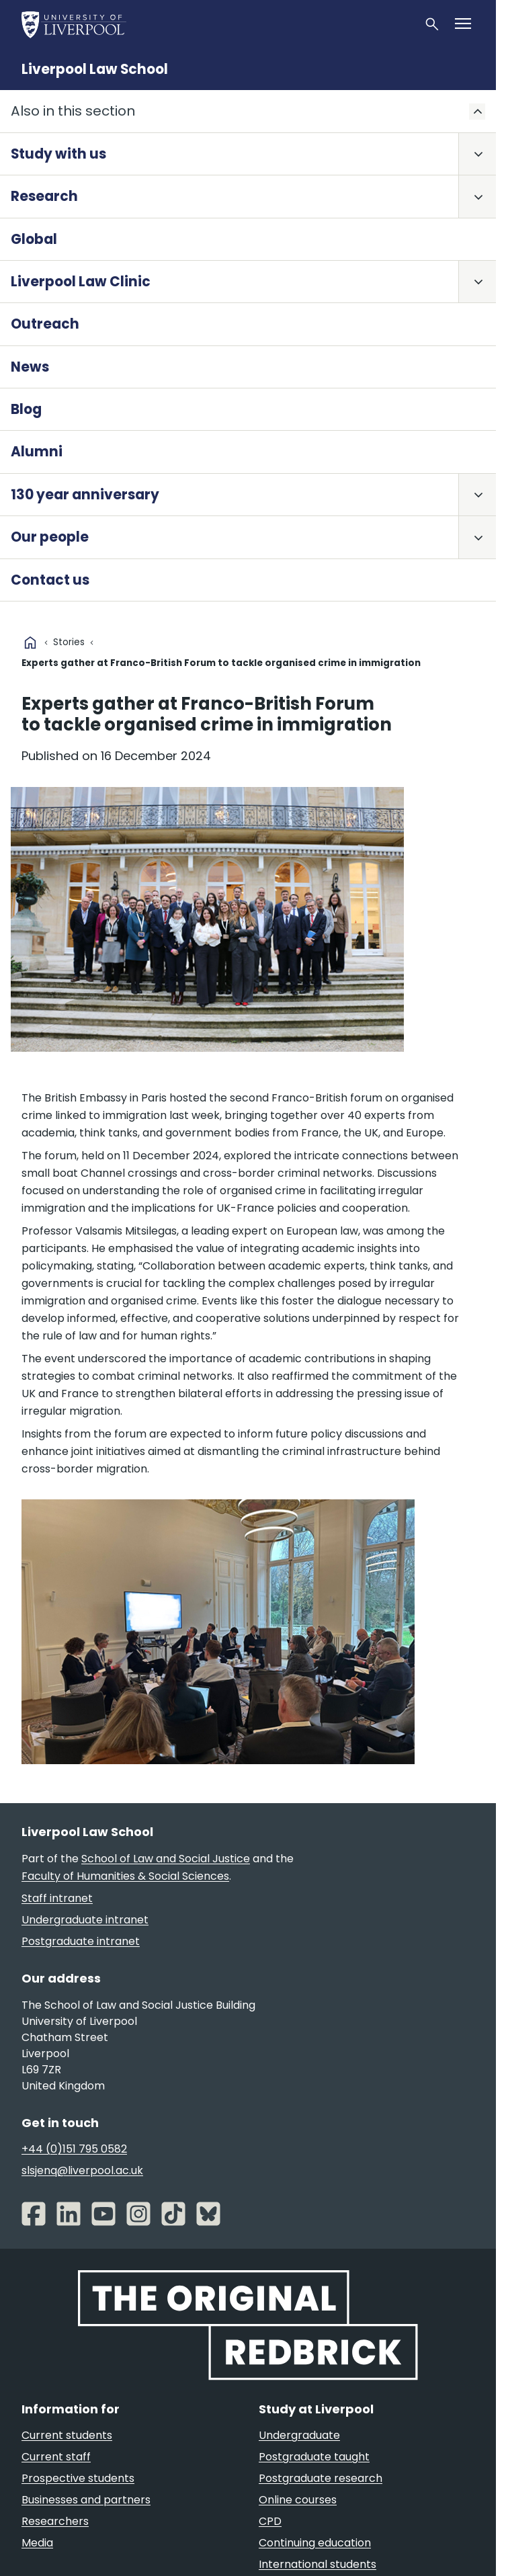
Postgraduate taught (314, 2456)
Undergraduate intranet (85, 1919)
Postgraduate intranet (81, 1941)
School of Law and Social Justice (165, 1858)
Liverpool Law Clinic (81, 281)
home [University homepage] (30, 642)
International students (317, 2564)
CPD (270, 2521)
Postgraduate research (320, 2478)
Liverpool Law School (95, 69)
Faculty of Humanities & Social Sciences (125, 1876)
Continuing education (315, 2542)
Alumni (36, 451)
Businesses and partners (86, 2499)
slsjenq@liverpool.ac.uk (82, 2170)
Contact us (50, 580)
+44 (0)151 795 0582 (74, 2149)
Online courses (298, 2499)
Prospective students (78, 2478)
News (30, 367)
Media (37, 2542)
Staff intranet (57, 1898)
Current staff (56, 2456)
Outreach (45, 324)
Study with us (58, 153)
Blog (26, 409)
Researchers (55, 2521)
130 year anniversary (85, 494)
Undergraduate (299, 2435)
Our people (50, 537)
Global (34, 239)
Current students (67, 2435)
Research (44, 196)
